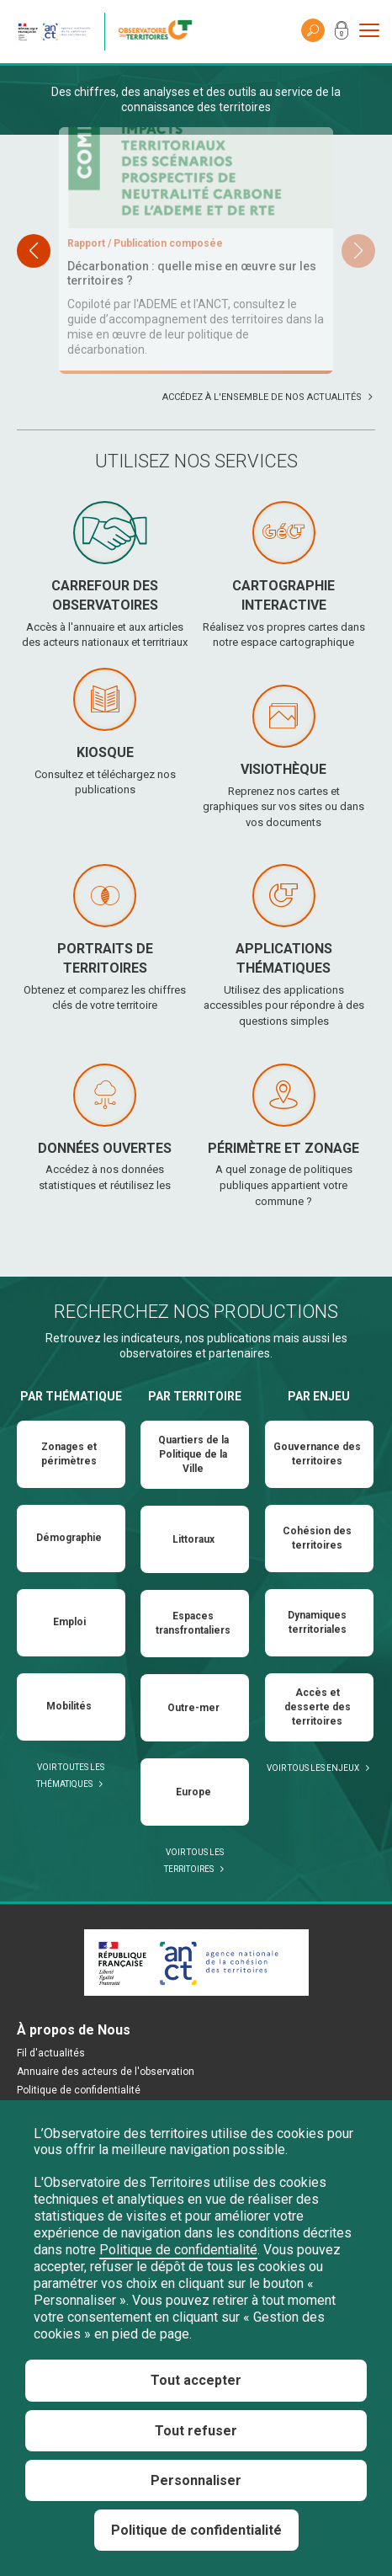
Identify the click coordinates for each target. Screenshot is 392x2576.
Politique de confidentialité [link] (196, 2530)
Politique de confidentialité (178, 2250)
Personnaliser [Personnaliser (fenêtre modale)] (196, 2480)
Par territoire (194, 1480)
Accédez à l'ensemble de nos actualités (262, 481)
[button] (358, 293)
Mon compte (341, 33)
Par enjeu (319, 1480)
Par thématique (71, 1480)
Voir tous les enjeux (313, 1852)
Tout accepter (196, 2380)
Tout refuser (196, 2431)
